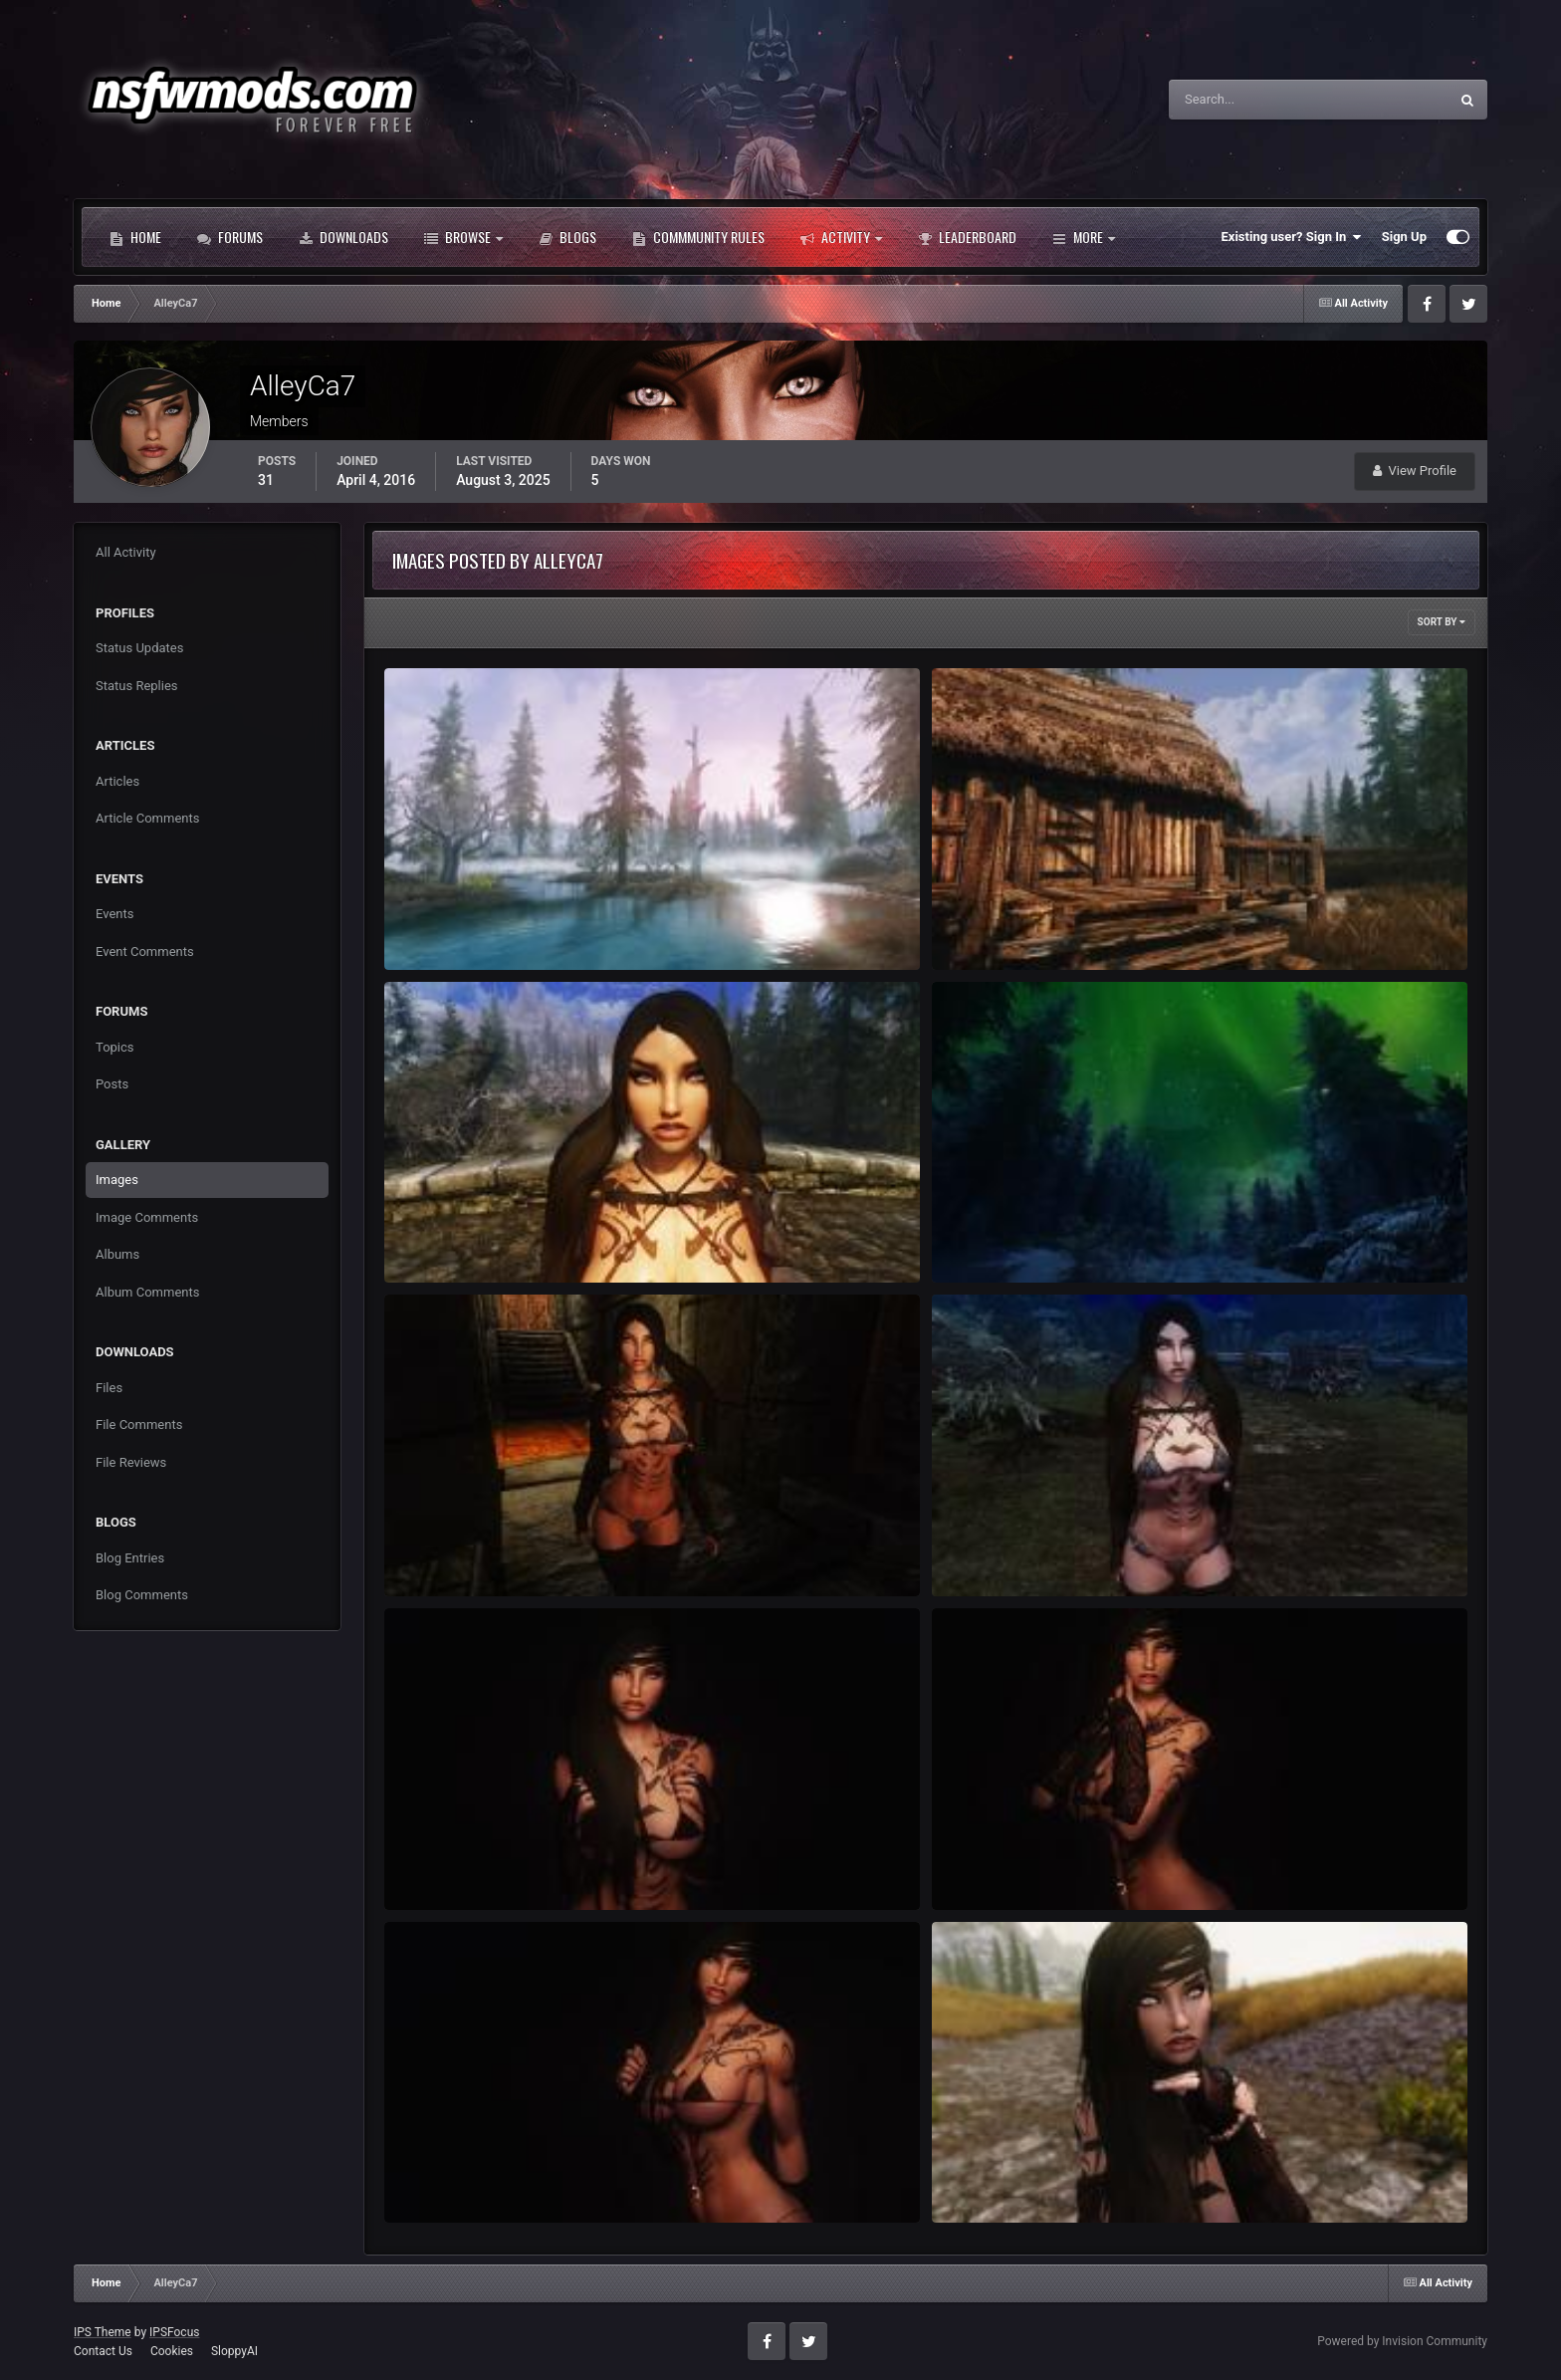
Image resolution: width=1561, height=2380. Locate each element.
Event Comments (145, 951)
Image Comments (147, 1217)
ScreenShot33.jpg (996, 1236)
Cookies (171, 2351)
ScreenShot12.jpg (996, 1550)
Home (135, 237)
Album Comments (147, 1292)
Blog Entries (130, 1557)
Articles (117, 781)
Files (109, 1387)
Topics (115, 1047)
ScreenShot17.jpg (449, 2176)
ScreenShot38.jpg (449, 1236)
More (1083, 237)
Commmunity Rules (698, 237)
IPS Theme (102, 2332)
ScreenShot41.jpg (996, 923)
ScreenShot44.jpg (449, 923)
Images (117, 1179)
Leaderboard (967, 237)
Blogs (567, 237)
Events (114, 913)
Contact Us (103, 2351)
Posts (112, 1083)
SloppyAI (234, 2351)
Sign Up (1404, 236)
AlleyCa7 (439, 946)
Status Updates (139, 647)
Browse (463, 237)
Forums (230, 237)
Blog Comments (142, 1594)
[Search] (1248, 99)
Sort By (1441, 621)
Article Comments (147, 818)
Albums (117, 1254)
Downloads (343, 237)
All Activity (126, 552)
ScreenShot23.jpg (449, 1863)
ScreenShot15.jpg (449, 1550)
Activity (841, 237)
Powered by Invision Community (1402, 2341)
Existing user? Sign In (1292, 237)
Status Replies (137, 685)
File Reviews (131, 1462)
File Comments (139, 1424)
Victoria (967, 2176)
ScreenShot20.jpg (996, 1863)
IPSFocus (174, 2332)
